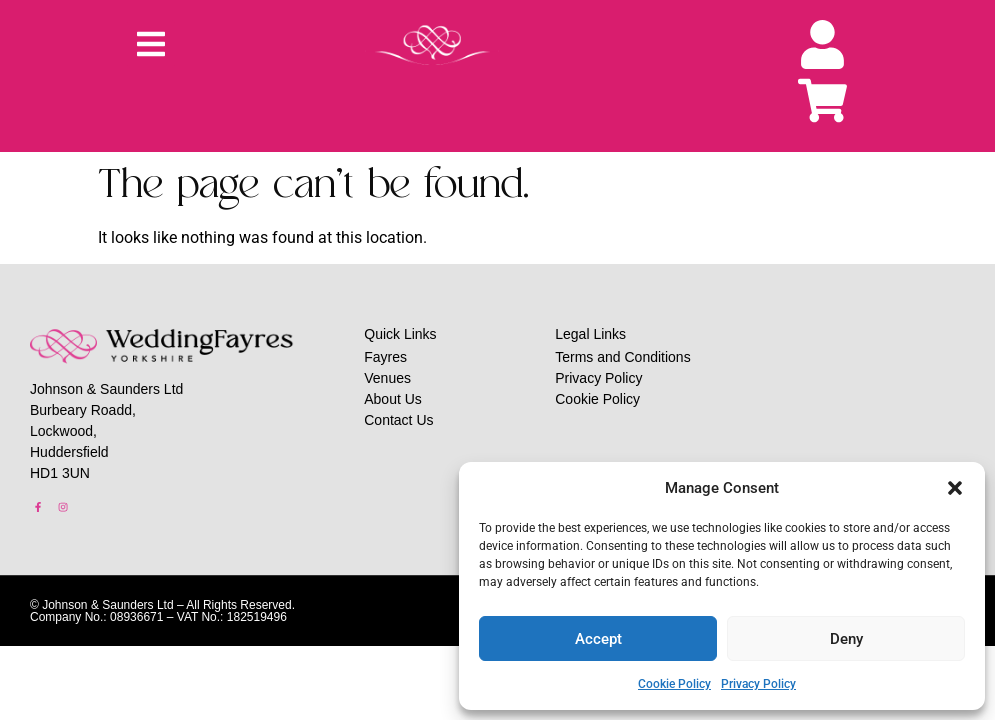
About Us (393, 399)
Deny (846, 639)
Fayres (385, 357)
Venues (387, 378)
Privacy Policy (758, 684)
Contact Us (398, 420)
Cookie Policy (674, 684)
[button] (955, 488)
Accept (598, 639)
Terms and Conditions (622, 357)
